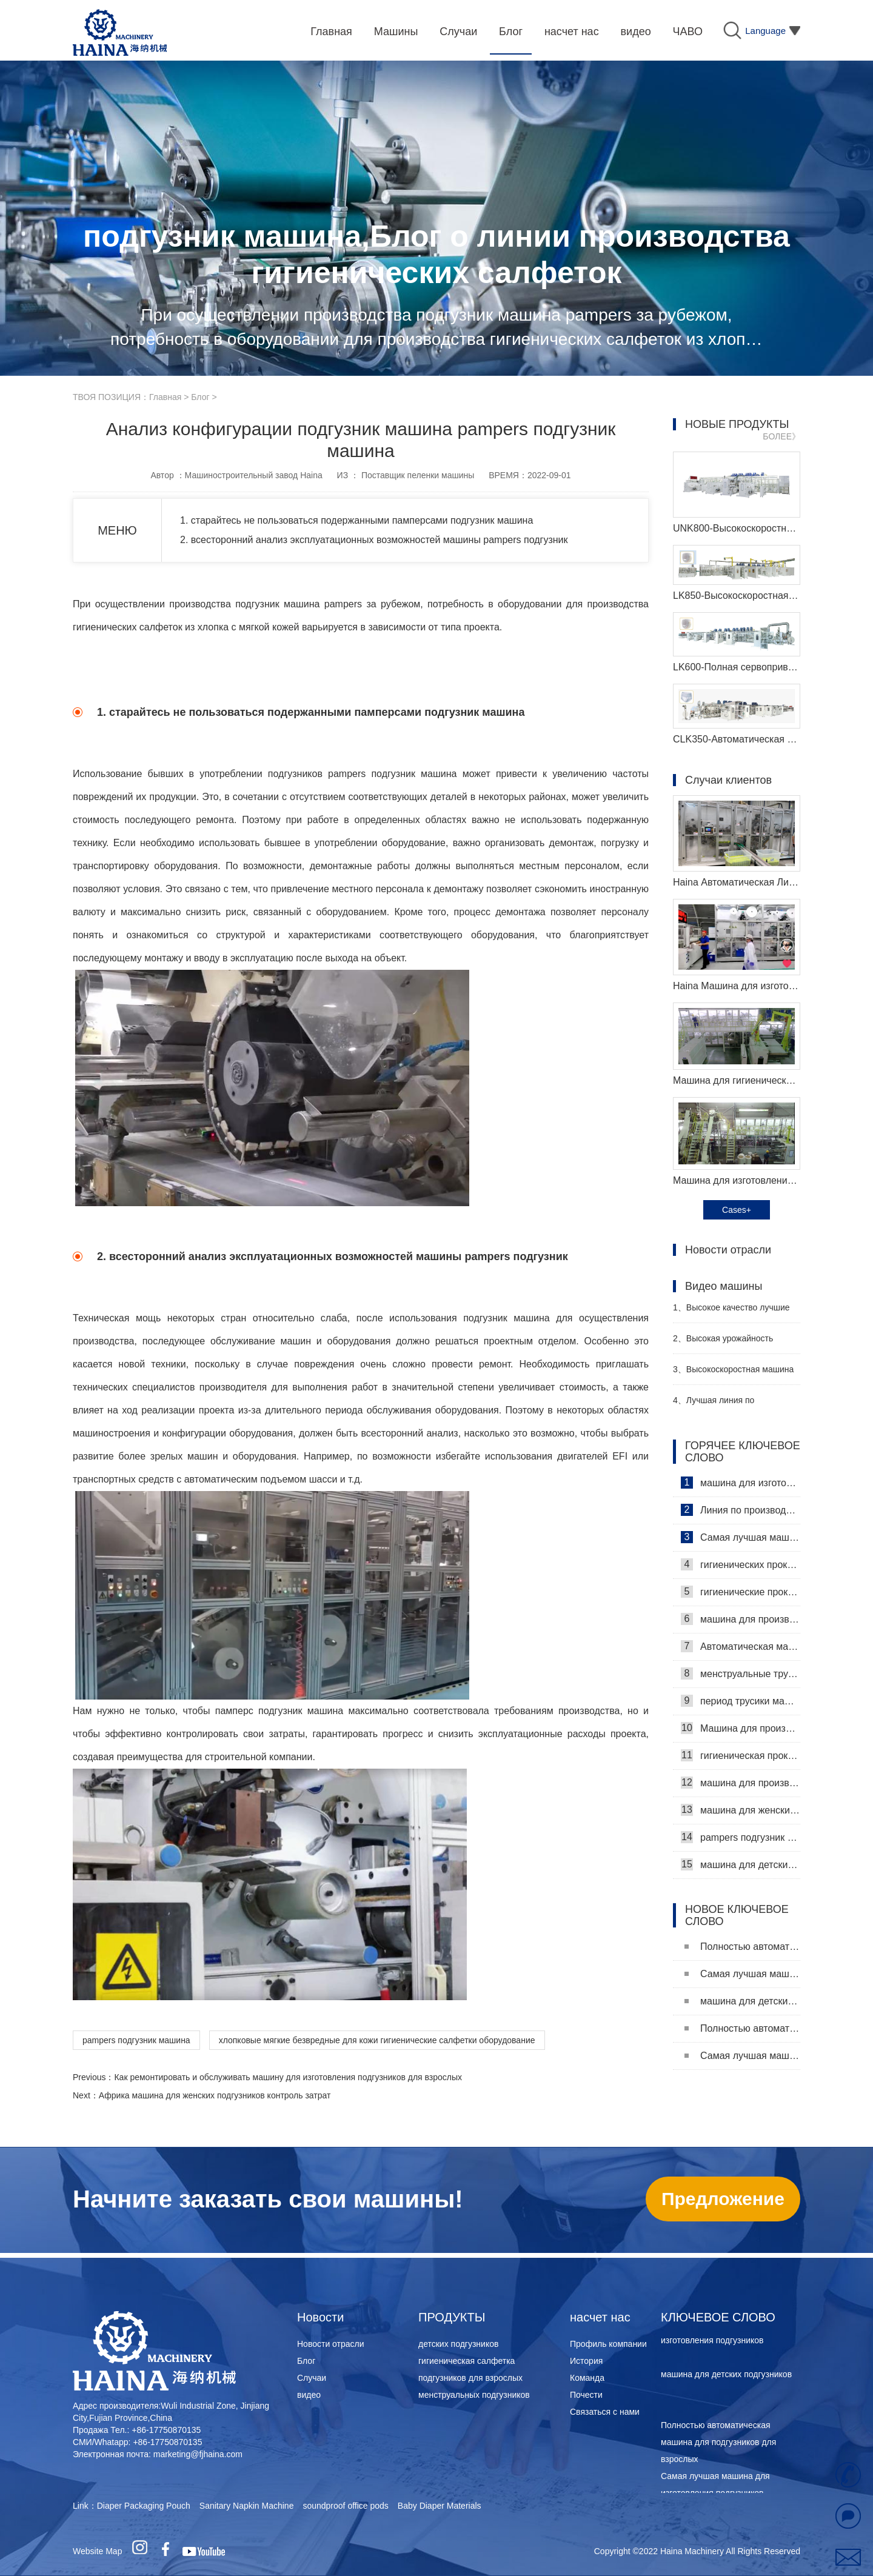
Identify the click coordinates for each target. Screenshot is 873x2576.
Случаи (311, 2378)
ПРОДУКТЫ (451, 2317)
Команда (587, 2378)
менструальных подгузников (474, 2395)
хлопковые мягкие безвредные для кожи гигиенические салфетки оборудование (377, 2040)
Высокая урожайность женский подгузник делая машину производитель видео (732, 1343)
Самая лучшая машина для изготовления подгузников (742, 1974)
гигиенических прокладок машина (740, 1564)
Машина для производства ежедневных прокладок (740, 1728)
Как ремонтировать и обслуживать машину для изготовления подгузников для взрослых (288, 2077)
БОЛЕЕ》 (781, 436)
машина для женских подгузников (740, 1810)
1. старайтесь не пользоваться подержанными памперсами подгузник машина (356, 520)
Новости (320, 2317)
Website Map (97, 2551)
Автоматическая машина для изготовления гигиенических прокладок (740, 1646)
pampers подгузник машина (136, 2040)
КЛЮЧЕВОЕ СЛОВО (718, 2317)
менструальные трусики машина (740, 1673)
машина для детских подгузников (740, 1864)
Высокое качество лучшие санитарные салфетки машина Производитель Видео (733, 1313)
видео (309, 2395)
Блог (200, 397)
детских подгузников (458, 2344)
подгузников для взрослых (470, 2378)
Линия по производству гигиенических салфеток (740, 1510)
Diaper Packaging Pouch (143, 2506)
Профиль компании (608, 2344)
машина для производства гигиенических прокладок (740, 1619)
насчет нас (600, 2317)
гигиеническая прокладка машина (740, 1755)
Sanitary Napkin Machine (246, 2506)
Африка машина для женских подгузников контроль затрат (215, 2095)
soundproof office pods (345, 2506)
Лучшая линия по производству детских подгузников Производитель (728, 1405)
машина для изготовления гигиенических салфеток (740, 1483)
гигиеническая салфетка (466, 2361)
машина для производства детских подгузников (740, 1783)
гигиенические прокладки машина (740, 1592)
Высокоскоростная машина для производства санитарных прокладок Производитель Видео (733, 1374)
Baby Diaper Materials (439, 2506)
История (586, 2361)
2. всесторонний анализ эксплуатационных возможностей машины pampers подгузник (374, 540)
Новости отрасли (330, 2344)
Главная (165, 397)
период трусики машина (740, 1701)
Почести (586, 2395)
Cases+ (736, 1210)
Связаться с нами (605, 2412)
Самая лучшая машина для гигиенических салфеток (740, 1537)
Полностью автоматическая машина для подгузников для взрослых (742, 1946)
